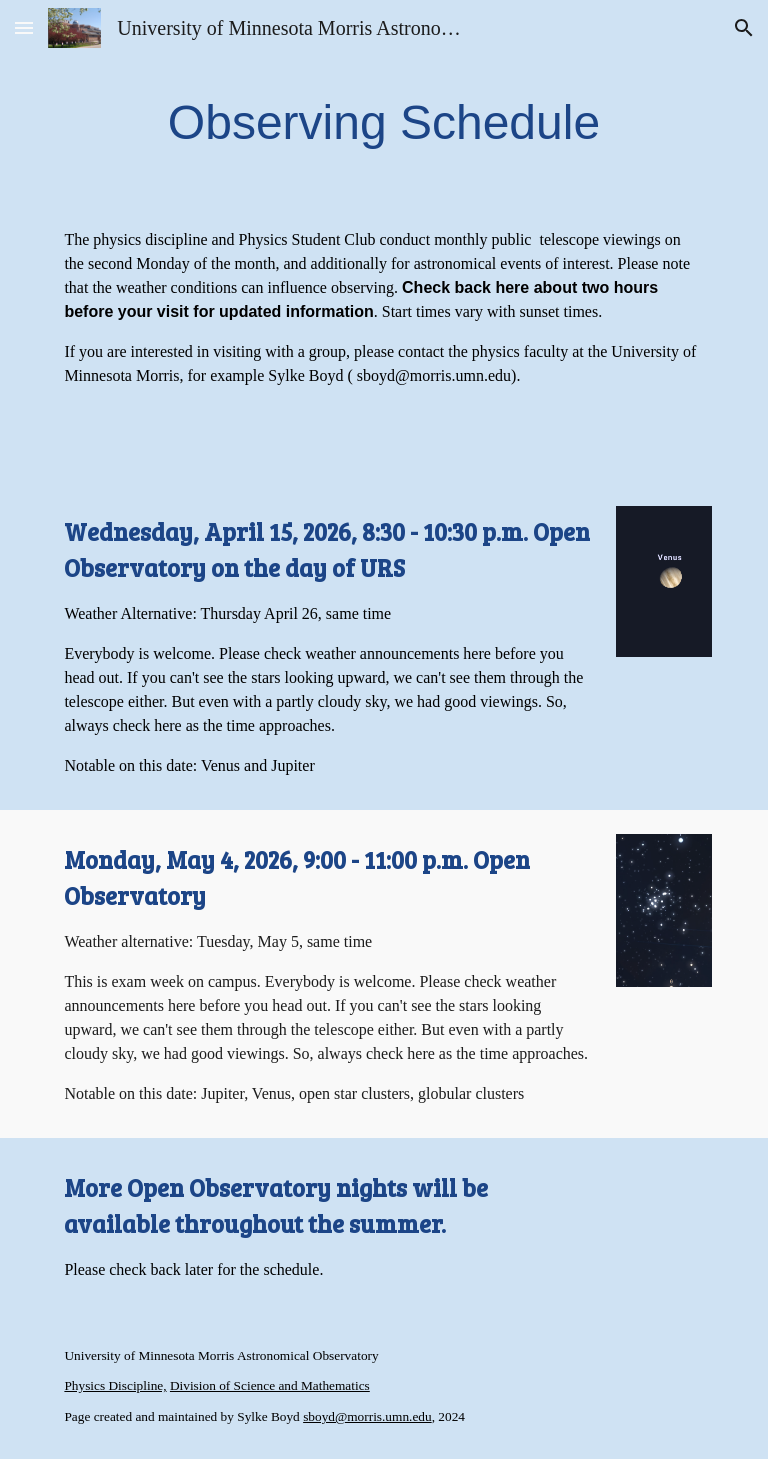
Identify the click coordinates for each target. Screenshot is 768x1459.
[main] (383, 123)
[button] (24, 27)
